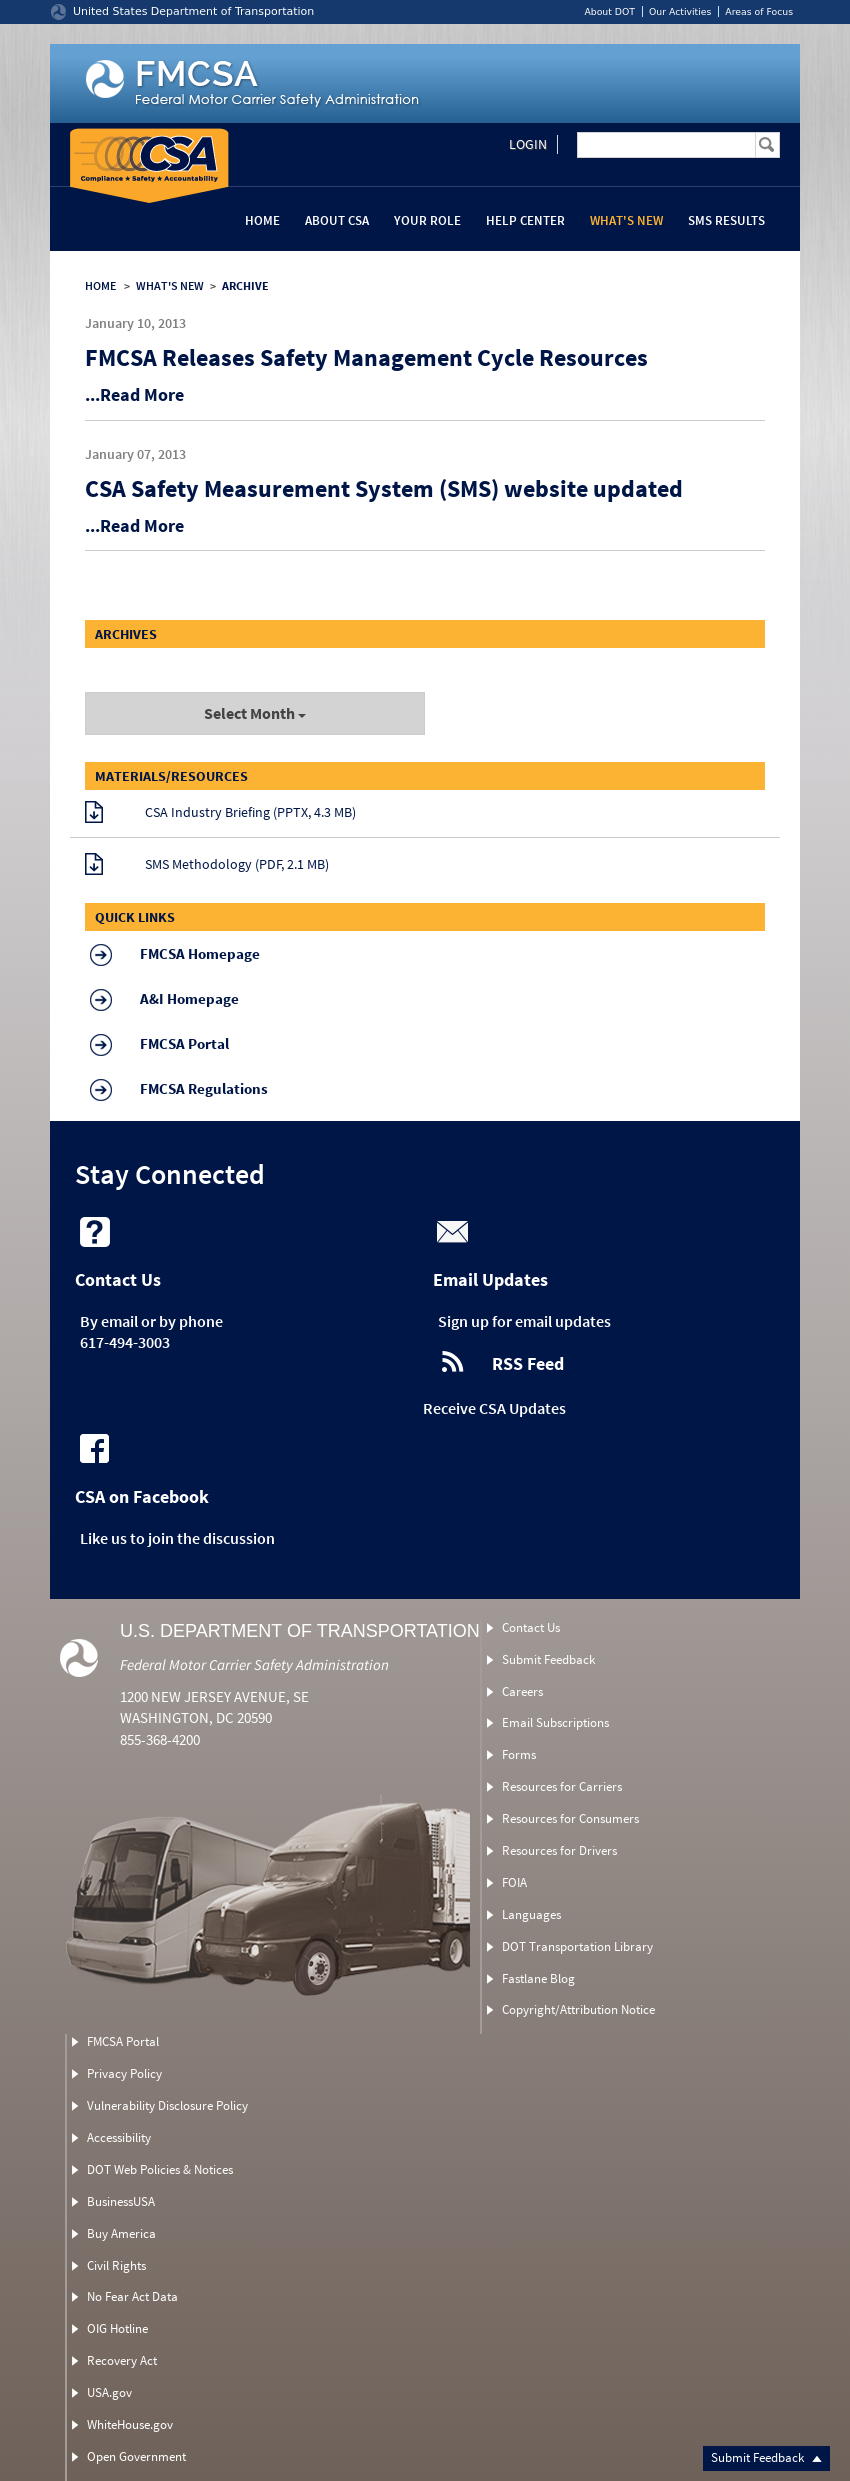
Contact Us (531, 1627)
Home (262, 220)
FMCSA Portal (123, 2041)
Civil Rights (116, 2265)
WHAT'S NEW (170, 285)
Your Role (427, 220)
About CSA (337, 220)
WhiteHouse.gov (130, 2424)
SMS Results (726, 220)
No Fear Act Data (132, 2296)
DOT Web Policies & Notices (160, 2169)
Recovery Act (122, 2360)
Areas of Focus (759, 11)
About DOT (609, 11)
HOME (100, 285)
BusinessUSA (121, 2201)
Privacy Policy (124, 2073)
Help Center (525, 220)
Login (528, 144)
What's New (626, 220)
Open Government (136, 2456)
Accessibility (119, 2137)
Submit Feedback (766, 2457)
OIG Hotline (117, 2328)
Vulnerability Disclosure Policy (167, 2105)
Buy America (121, 2233)
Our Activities (680, 11)
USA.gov (109, 2392)
